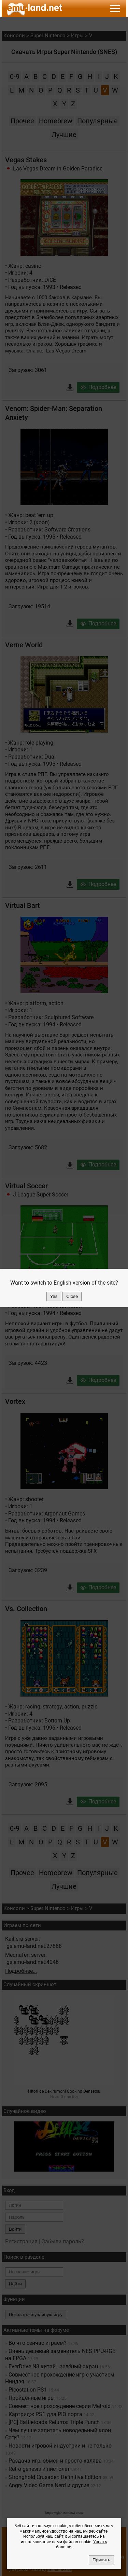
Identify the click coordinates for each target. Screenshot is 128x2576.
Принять (101, 2559)
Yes (54, 1296)
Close (72, 1296)
